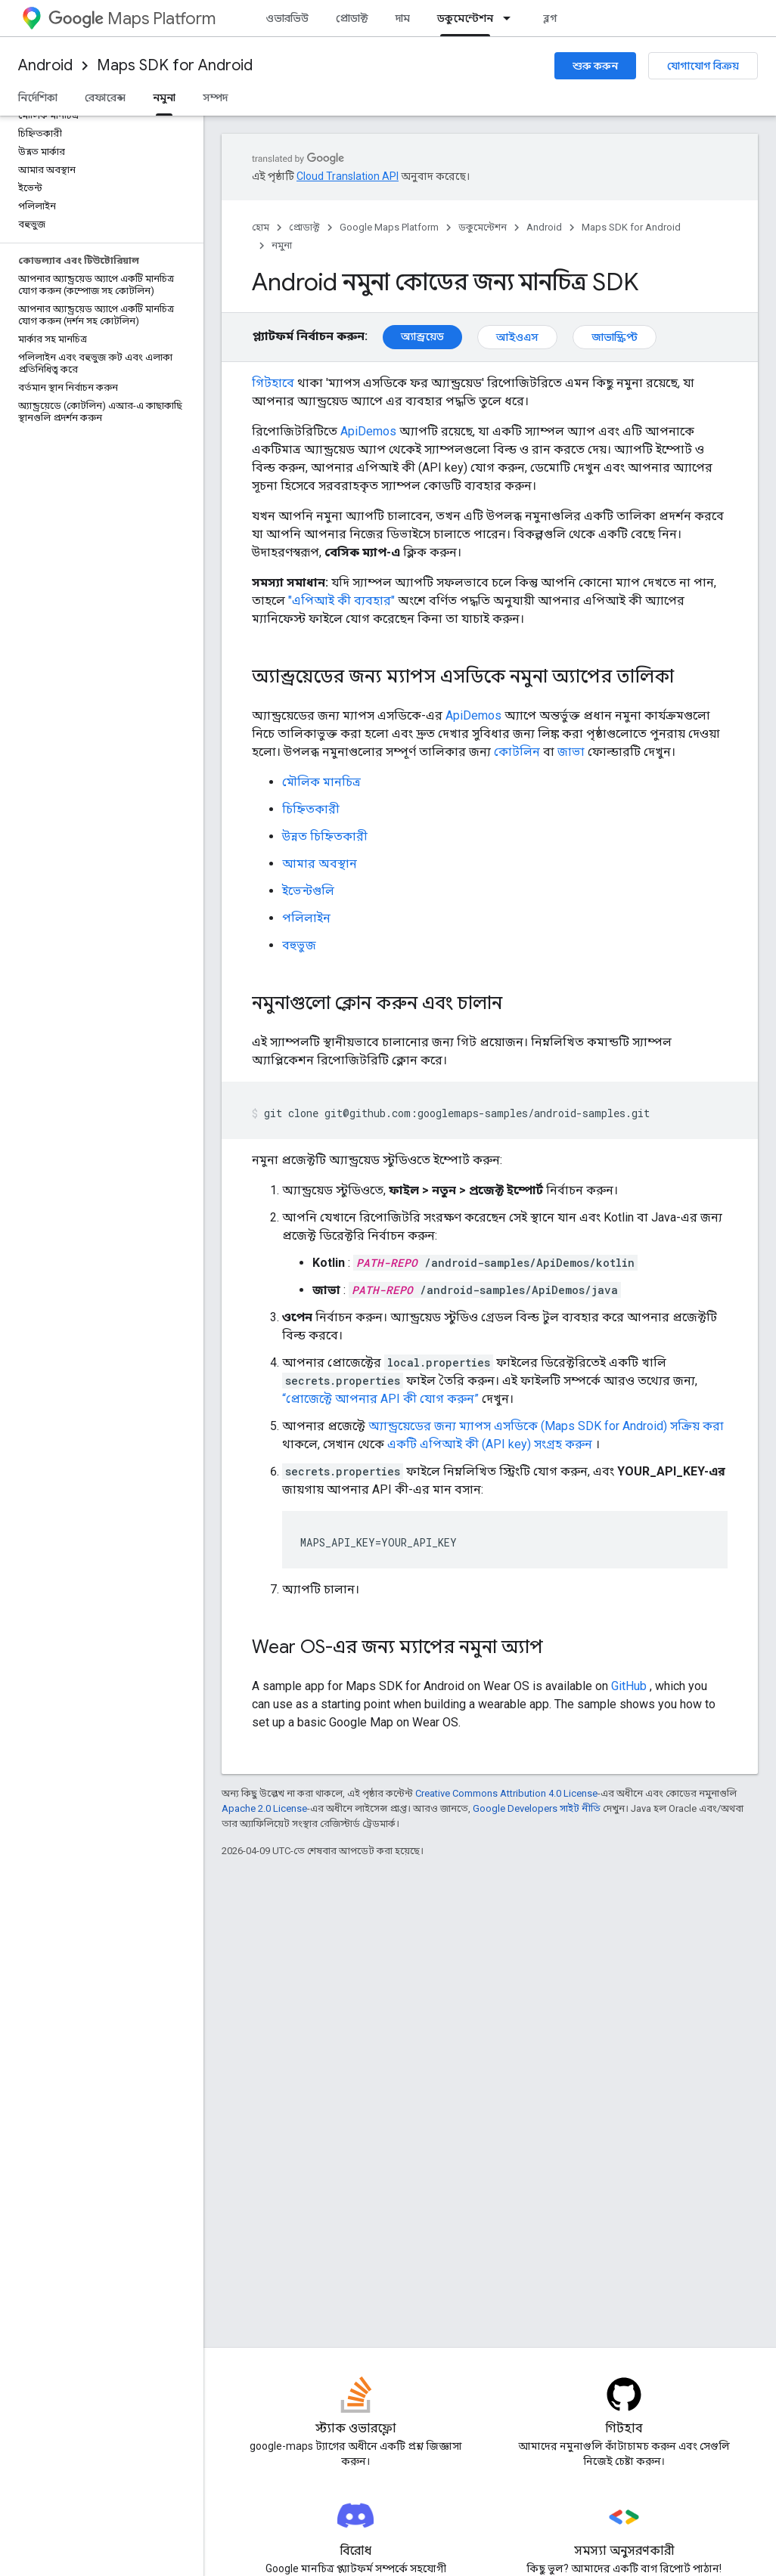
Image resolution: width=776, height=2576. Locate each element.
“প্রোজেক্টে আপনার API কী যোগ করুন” (380, 1399)
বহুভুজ (299, 945)
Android (45, 65)
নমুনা (282, 245)
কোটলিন (517, 752)
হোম (260, 227)
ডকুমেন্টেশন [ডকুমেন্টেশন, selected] (465, 18)
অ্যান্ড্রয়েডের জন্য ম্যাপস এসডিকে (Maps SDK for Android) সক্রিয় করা (546, 1426)
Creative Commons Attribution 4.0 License (506, 1793)
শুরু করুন (595, 66)
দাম (403, 18)
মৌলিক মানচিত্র (321, 782)
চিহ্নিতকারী (311, 809)
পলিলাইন (306, 918)
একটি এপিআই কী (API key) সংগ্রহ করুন (489, 1444)
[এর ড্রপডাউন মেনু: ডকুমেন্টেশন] (511, 18)
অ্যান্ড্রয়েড (422, 336)
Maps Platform (132, 18)
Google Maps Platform (389, 227)
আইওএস (517, 337)
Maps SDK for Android (175, 65)
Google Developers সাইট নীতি (537, 1808)
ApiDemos (368, 431)
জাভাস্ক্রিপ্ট (614, 337)
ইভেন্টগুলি (308, 891)
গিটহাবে (273, 383)
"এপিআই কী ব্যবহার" (341, 600)
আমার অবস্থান (319, 863)
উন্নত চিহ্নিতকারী (325, 836)
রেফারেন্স (105, 97)
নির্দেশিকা (37, 97)
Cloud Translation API (347, 176)
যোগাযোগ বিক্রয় (703, 66)
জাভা (571, 752)
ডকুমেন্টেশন (482, 227)
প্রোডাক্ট (352, 18)
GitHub (629, 1686)
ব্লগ (550, 18)
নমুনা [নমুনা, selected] (164, 97)
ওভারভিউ (287, 18)
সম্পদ (215, 97)
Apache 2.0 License (264, 1808)
